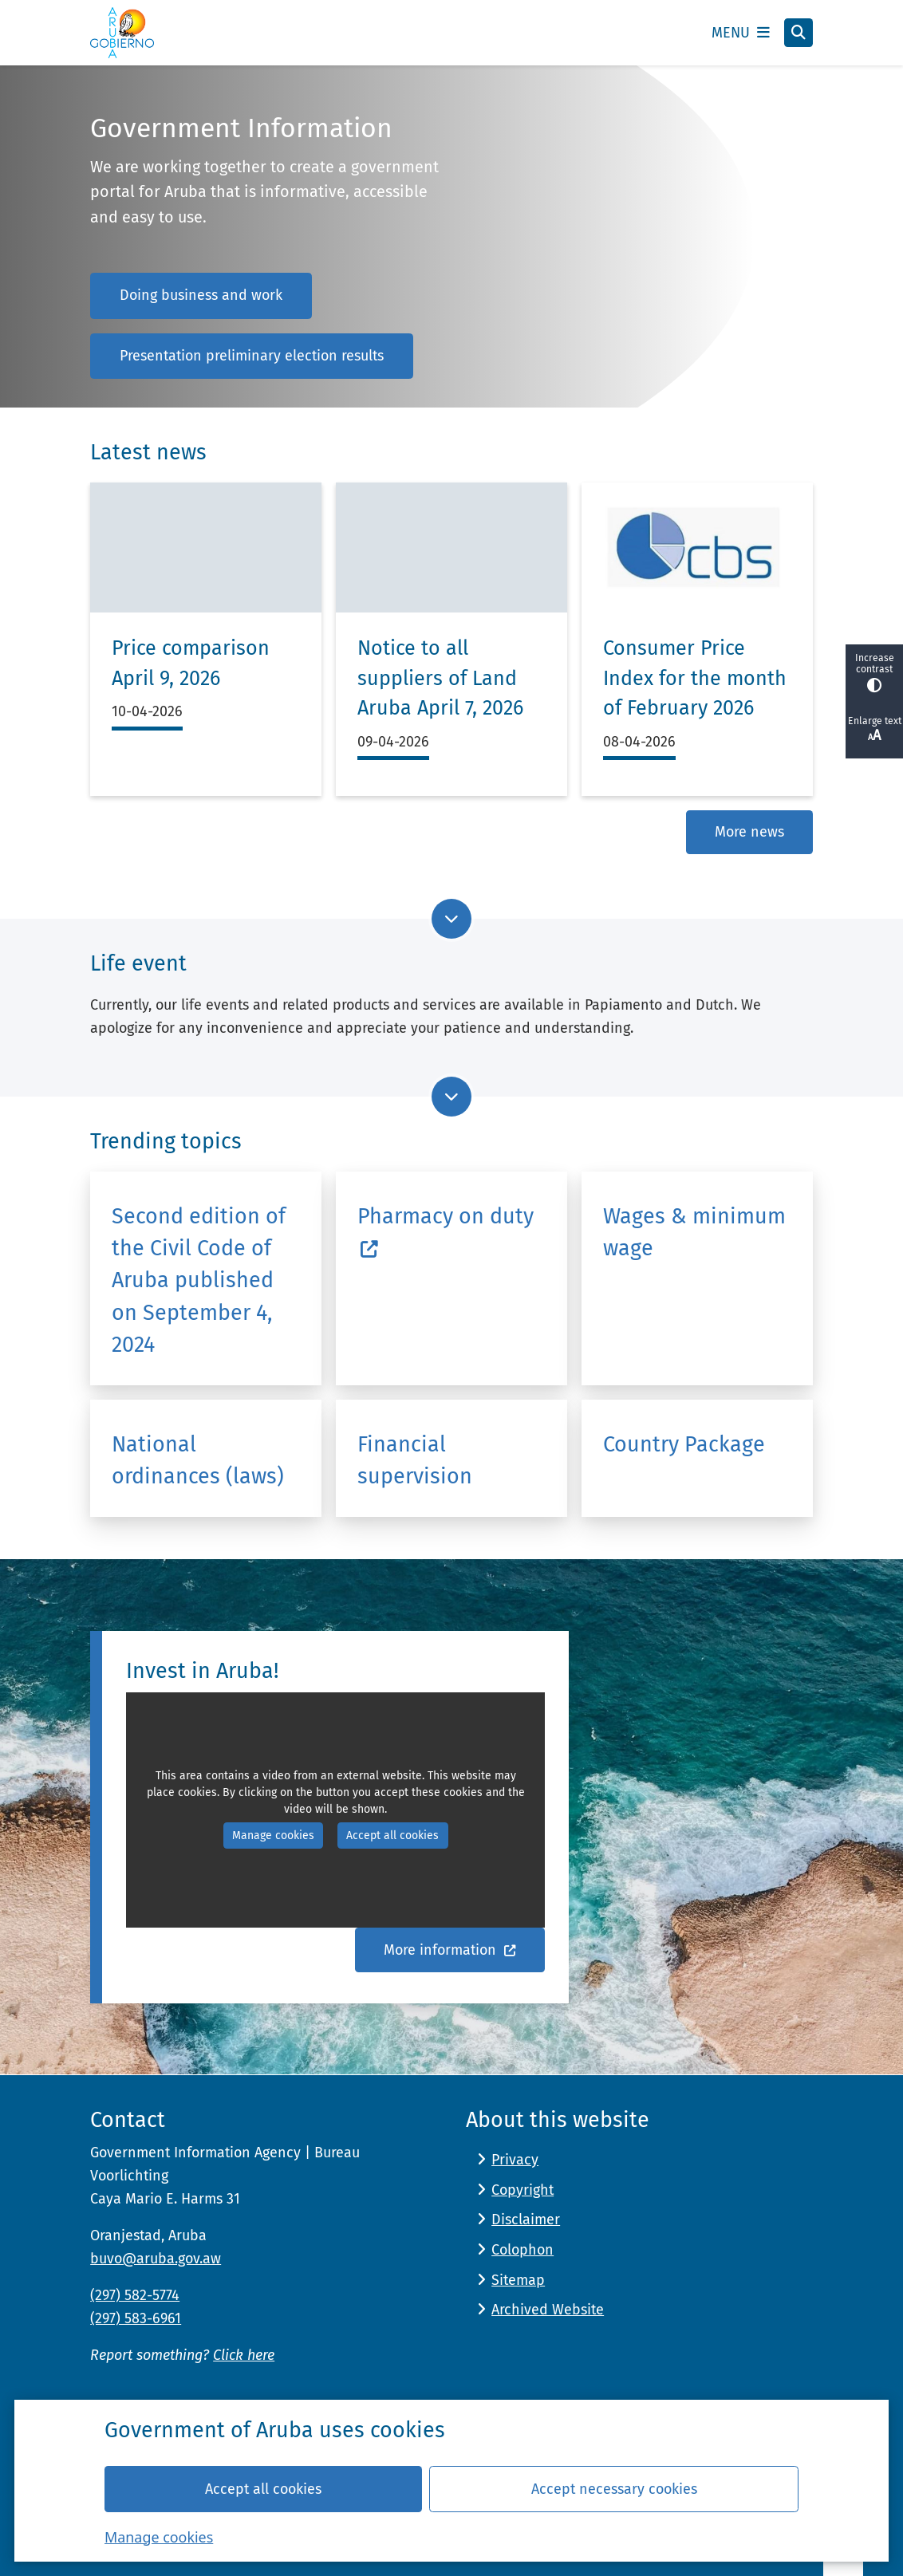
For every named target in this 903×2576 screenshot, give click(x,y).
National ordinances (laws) (198, 1460)
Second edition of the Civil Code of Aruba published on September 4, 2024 (199, 1280)
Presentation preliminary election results (252, 355)
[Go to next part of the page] (451, 919)
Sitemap (518, 2280)
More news (749, 832)
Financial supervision (414, 1460)
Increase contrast (874, 672)
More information (450, 1950)
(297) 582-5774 (134, 2295)
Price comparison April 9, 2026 (191, 663)
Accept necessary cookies (614, 2488)
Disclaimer (525, 2219)
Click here (243, 2355)
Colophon (522, 2250)
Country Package (684, 1444)
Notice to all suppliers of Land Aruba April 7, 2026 (440, 678)
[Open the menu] (741, 33)
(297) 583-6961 (135, 2318)
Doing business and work (201, 295)
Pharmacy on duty (445, 1232)
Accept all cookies (263, 2488)
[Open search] (798, 32)
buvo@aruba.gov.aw (155, 2258)
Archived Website (547, 2309)
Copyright (522, 2190)
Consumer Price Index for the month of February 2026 (695, 678)
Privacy (514, 2159)
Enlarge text (874, 729)
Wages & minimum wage (694, 1232)
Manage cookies (158, 2536)
